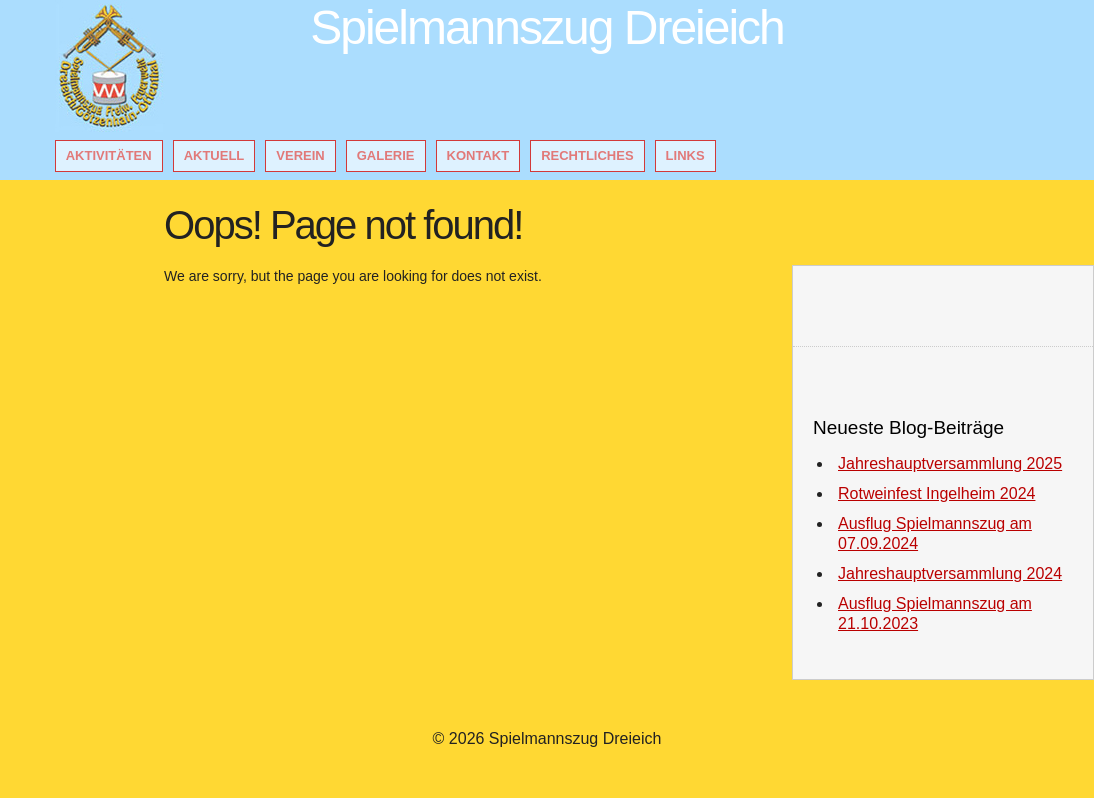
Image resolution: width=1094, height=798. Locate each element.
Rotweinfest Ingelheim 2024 (936, 493)
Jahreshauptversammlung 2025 (950, 463)
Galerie (386, 155)
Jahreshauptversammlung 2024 (950, 573)
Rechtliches (587, 155)
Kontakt (478, 155)
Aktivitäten (109, 155)
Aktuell (214, 155)
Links (685, 155)
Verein (300, 155)
